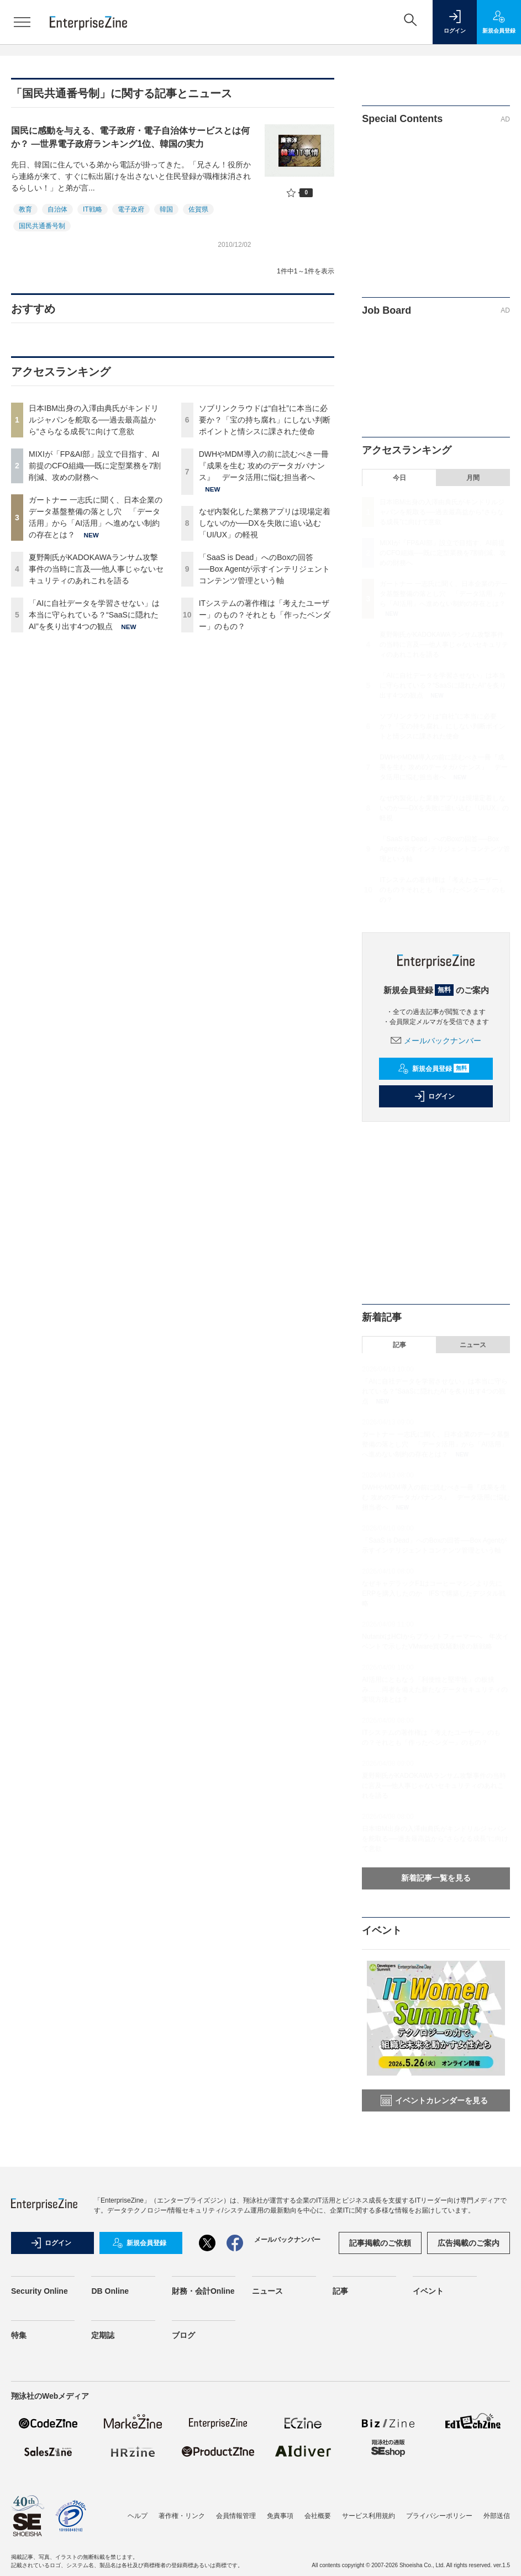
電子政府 (131, 209)
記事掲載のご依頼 (380, 2243)
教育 (25, 209)
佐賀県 (198, 209)
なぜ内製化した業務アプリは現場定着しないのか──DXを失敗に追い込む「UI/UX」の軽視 (264, 523)
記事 (399, 1345)
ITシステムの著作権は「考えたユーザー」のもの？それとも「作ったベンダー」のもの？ (264, 615)
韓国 (166, 209)
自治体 (57, 209)
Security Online (39, 2291)
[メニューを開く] (22, 22)
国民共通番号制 (42, 226)
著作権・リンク (182, 2516)
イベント (428, 2291)
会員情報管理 (236, 2516)
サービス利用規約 (368, 2516)
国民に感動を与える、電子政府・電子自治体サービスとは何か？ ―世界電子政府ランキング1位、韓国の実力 (130, 137)
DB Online (110, 2291)
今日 (399, 478)
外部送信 (496, 2516)
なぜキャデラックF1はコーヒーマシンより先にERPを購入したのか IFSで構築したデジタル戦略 (433, 1593)
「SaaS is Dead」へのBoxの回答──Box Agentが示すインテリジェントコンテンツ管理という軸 (264, 569)
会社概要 (317, 2516)
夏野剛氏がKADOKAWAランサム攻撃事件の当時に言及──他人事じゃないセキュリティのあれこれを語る (96, 569)
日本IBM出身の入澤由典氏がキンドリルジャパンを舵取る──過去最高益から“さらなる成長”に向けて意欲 (94, 420)
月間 (473, 478)
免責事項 (280, 2516)
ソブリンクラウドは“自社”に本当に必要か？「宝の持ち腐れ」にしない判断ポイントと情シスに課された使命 (264, 420)
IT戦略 (92, 209)
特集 (19, 2335)
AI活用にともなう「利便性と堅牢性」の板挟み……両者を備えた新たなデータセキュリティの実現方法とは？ (435, 1689)
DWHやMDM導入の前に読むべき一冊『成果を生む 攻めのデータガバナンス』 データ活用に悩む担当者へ (264, 466)
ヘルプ (138, 2516)
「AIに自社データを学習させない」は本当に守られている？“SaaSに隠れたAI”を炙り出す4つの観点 (94, 615)
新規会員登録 (433, 1068)
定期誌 (102, 2335)
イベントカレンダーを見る (434, 2100)
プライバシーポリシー (439, 2516)
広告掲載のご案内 (468, 2243)
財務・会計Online (203, 2291)
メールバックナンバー (436, 1040)
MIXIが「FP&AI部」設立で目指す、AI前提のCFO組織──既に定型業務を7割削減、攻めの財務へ (95, 466)
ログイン (434, 1096)
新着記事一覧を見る (436, 1877)
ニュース (473, 1345)
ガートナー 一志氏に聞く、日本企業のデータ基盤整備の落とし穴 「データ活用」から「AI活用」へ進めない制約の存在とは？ (443, 594)
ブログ (183, 2335)
